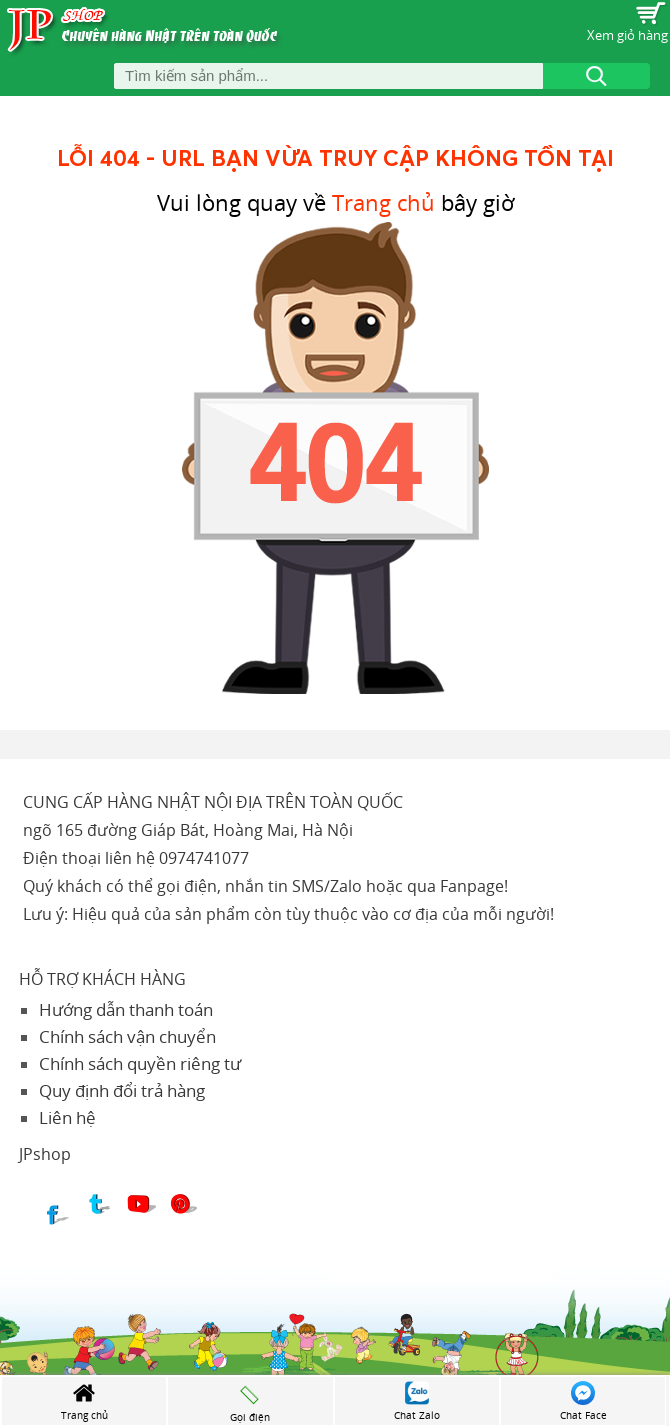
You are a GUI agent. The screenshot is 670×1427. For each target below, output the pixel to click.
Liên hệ (67, 1117)
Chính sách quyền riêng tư (140, 1063)
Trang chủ (383, 202)
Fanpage (472, 886)
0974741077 (204, 858)
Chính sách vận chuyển (127, 1036)
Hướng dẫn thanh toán (126, 1009)
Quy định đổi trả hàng (122, 1090)
